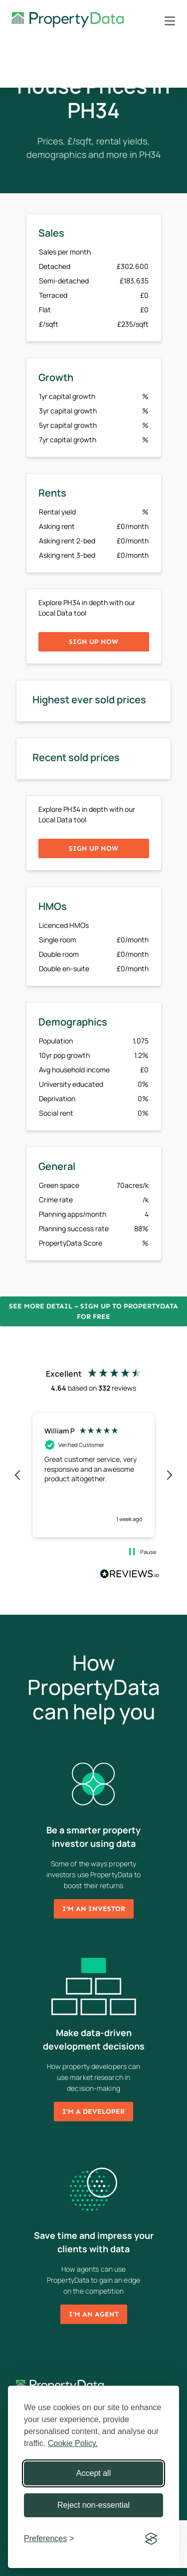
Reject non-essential (93, 2505)
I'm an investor (93, 1909)
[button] (18, 1475)
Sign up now (93, 642)
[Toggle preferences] (49, 2538)
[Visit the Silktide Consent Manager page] (151, 2539)
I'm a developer (93, 2111)
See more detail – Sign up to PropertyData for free (93, 1311)
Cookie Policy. (73, 2443)
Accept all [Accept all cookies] (93, 2473)
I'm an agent (94, 2314)
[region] (93, 1475)
